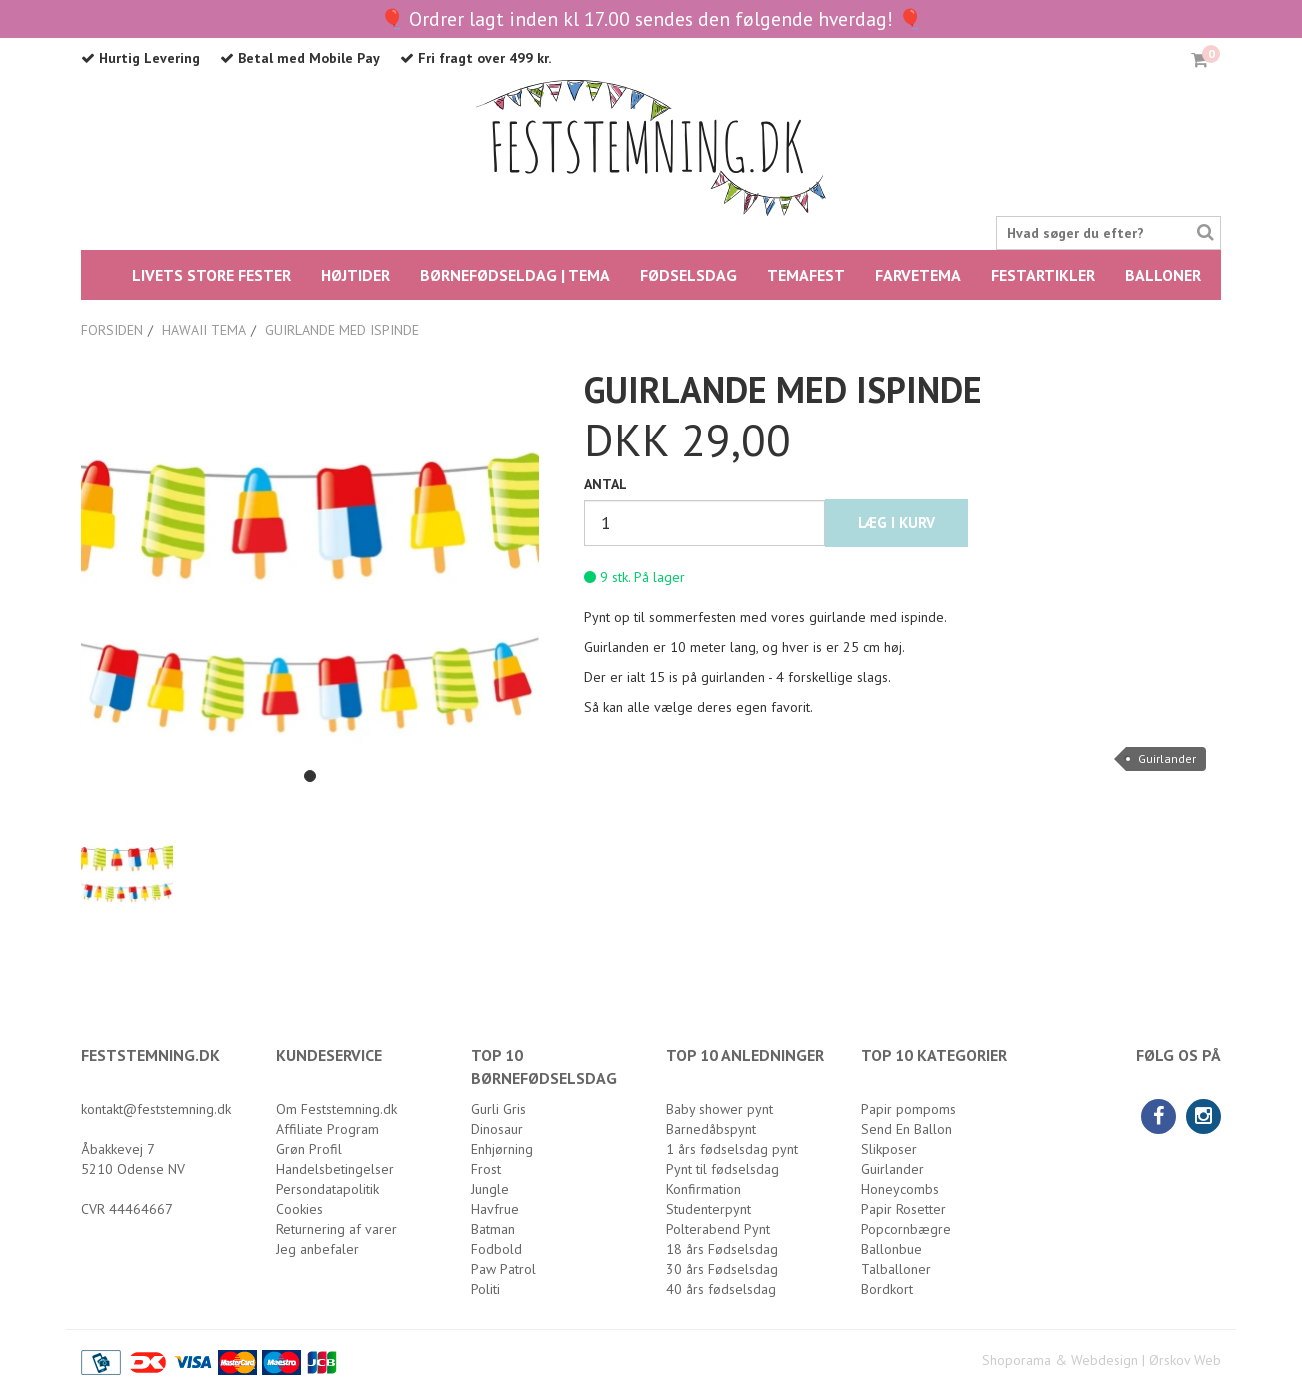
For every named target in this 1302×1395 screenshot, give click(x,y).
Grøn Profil (309, 1149)
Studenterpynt (708, 1209)
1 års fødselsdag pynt (732, 1149)
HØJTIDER (355, 275)
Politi (485, 1289)
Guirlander (1167, 758)
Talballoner (896, 1269)
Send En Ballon (906, 1129)
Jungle (490, 1189)
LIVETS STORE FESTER (211, 275)
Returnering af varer (336, 1229)
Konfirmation (703, 1189)
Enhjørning (502, 1149)
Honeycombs (900, 1189)
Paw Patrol (503, 1269)
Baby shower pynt (719, 1109)
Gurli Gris (498, 1109)
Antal (605, 484)
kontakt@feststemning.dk (156, 1109)
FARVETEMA (918, 275)
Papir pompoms (908, 1109)
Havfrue (495, 1209)
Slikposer (889, 1149)
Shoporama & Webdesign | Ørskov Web (1101, 1360)
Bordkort (887, 1289)
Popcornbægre (906, 1229)
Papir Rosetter (903, 1209)
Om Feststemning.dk (336, 1109)
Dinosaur (497, 1129)
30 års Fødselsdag (722, 1269)
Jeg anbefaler (317, 1249)
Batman (493, 1229)
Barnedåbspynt (711, 1129)
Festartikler (1043, 275)
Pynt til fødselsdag (722, 1169)
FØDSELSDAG (688, 275)
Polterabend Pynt (718, 1229)
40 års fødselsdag (721, 1289)
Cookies (299, 1209)
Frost (486, 1169)
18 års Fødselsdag (722, 1249)
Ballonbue (891, 1249)
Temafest (806, 275)
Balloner (1163, 275)
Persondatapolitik (327, 1189)
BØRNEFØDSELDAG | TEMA (515, 275)
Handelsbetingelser (335, 1169)
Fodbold (496, 1249)
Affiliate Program (327, 1129)
